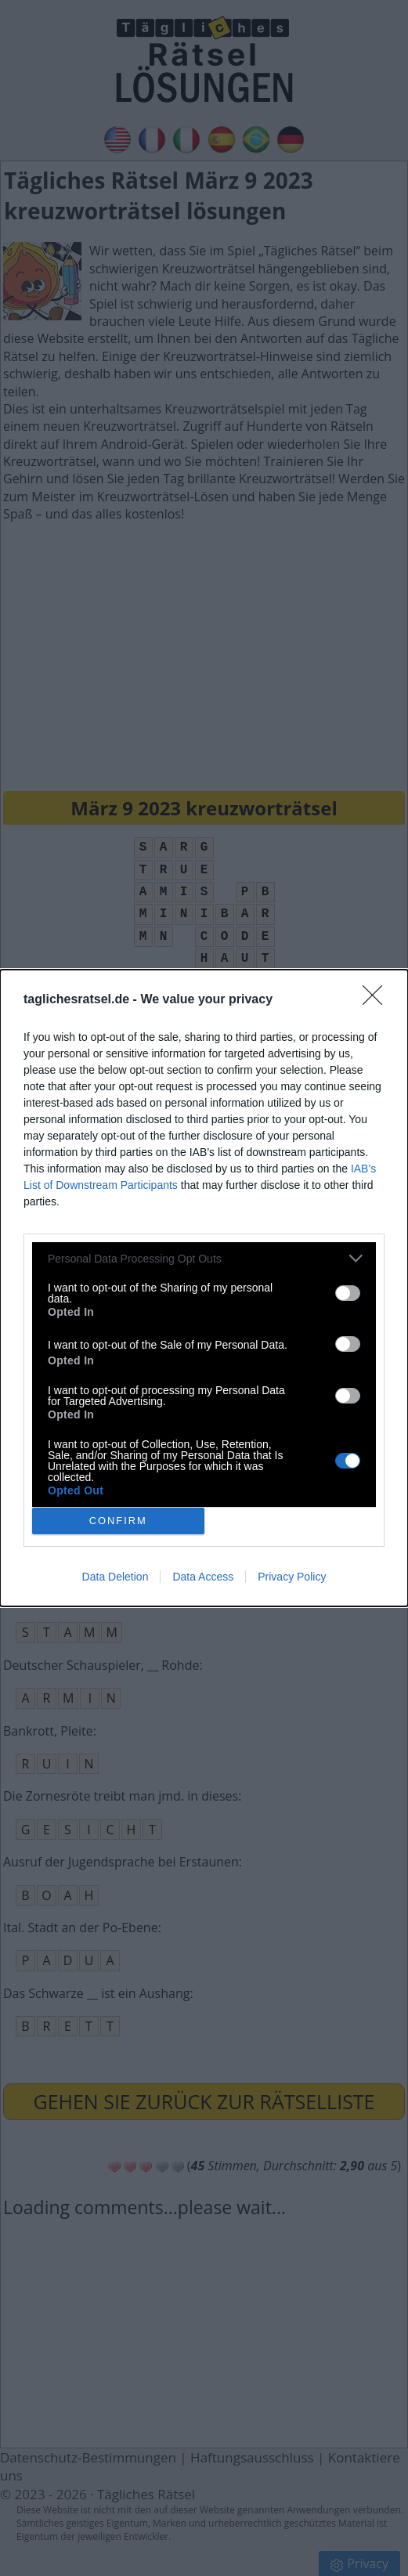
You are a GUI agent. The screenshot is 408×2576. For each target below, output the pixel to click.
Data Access (202, 1576)
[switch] (347, 1293)
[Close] (377, 1000)
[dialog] (204, 1288)
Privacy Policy (292, 1576)
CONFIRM (117, 1520)
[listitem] (204, 1258)
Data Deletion (115, 1576)
